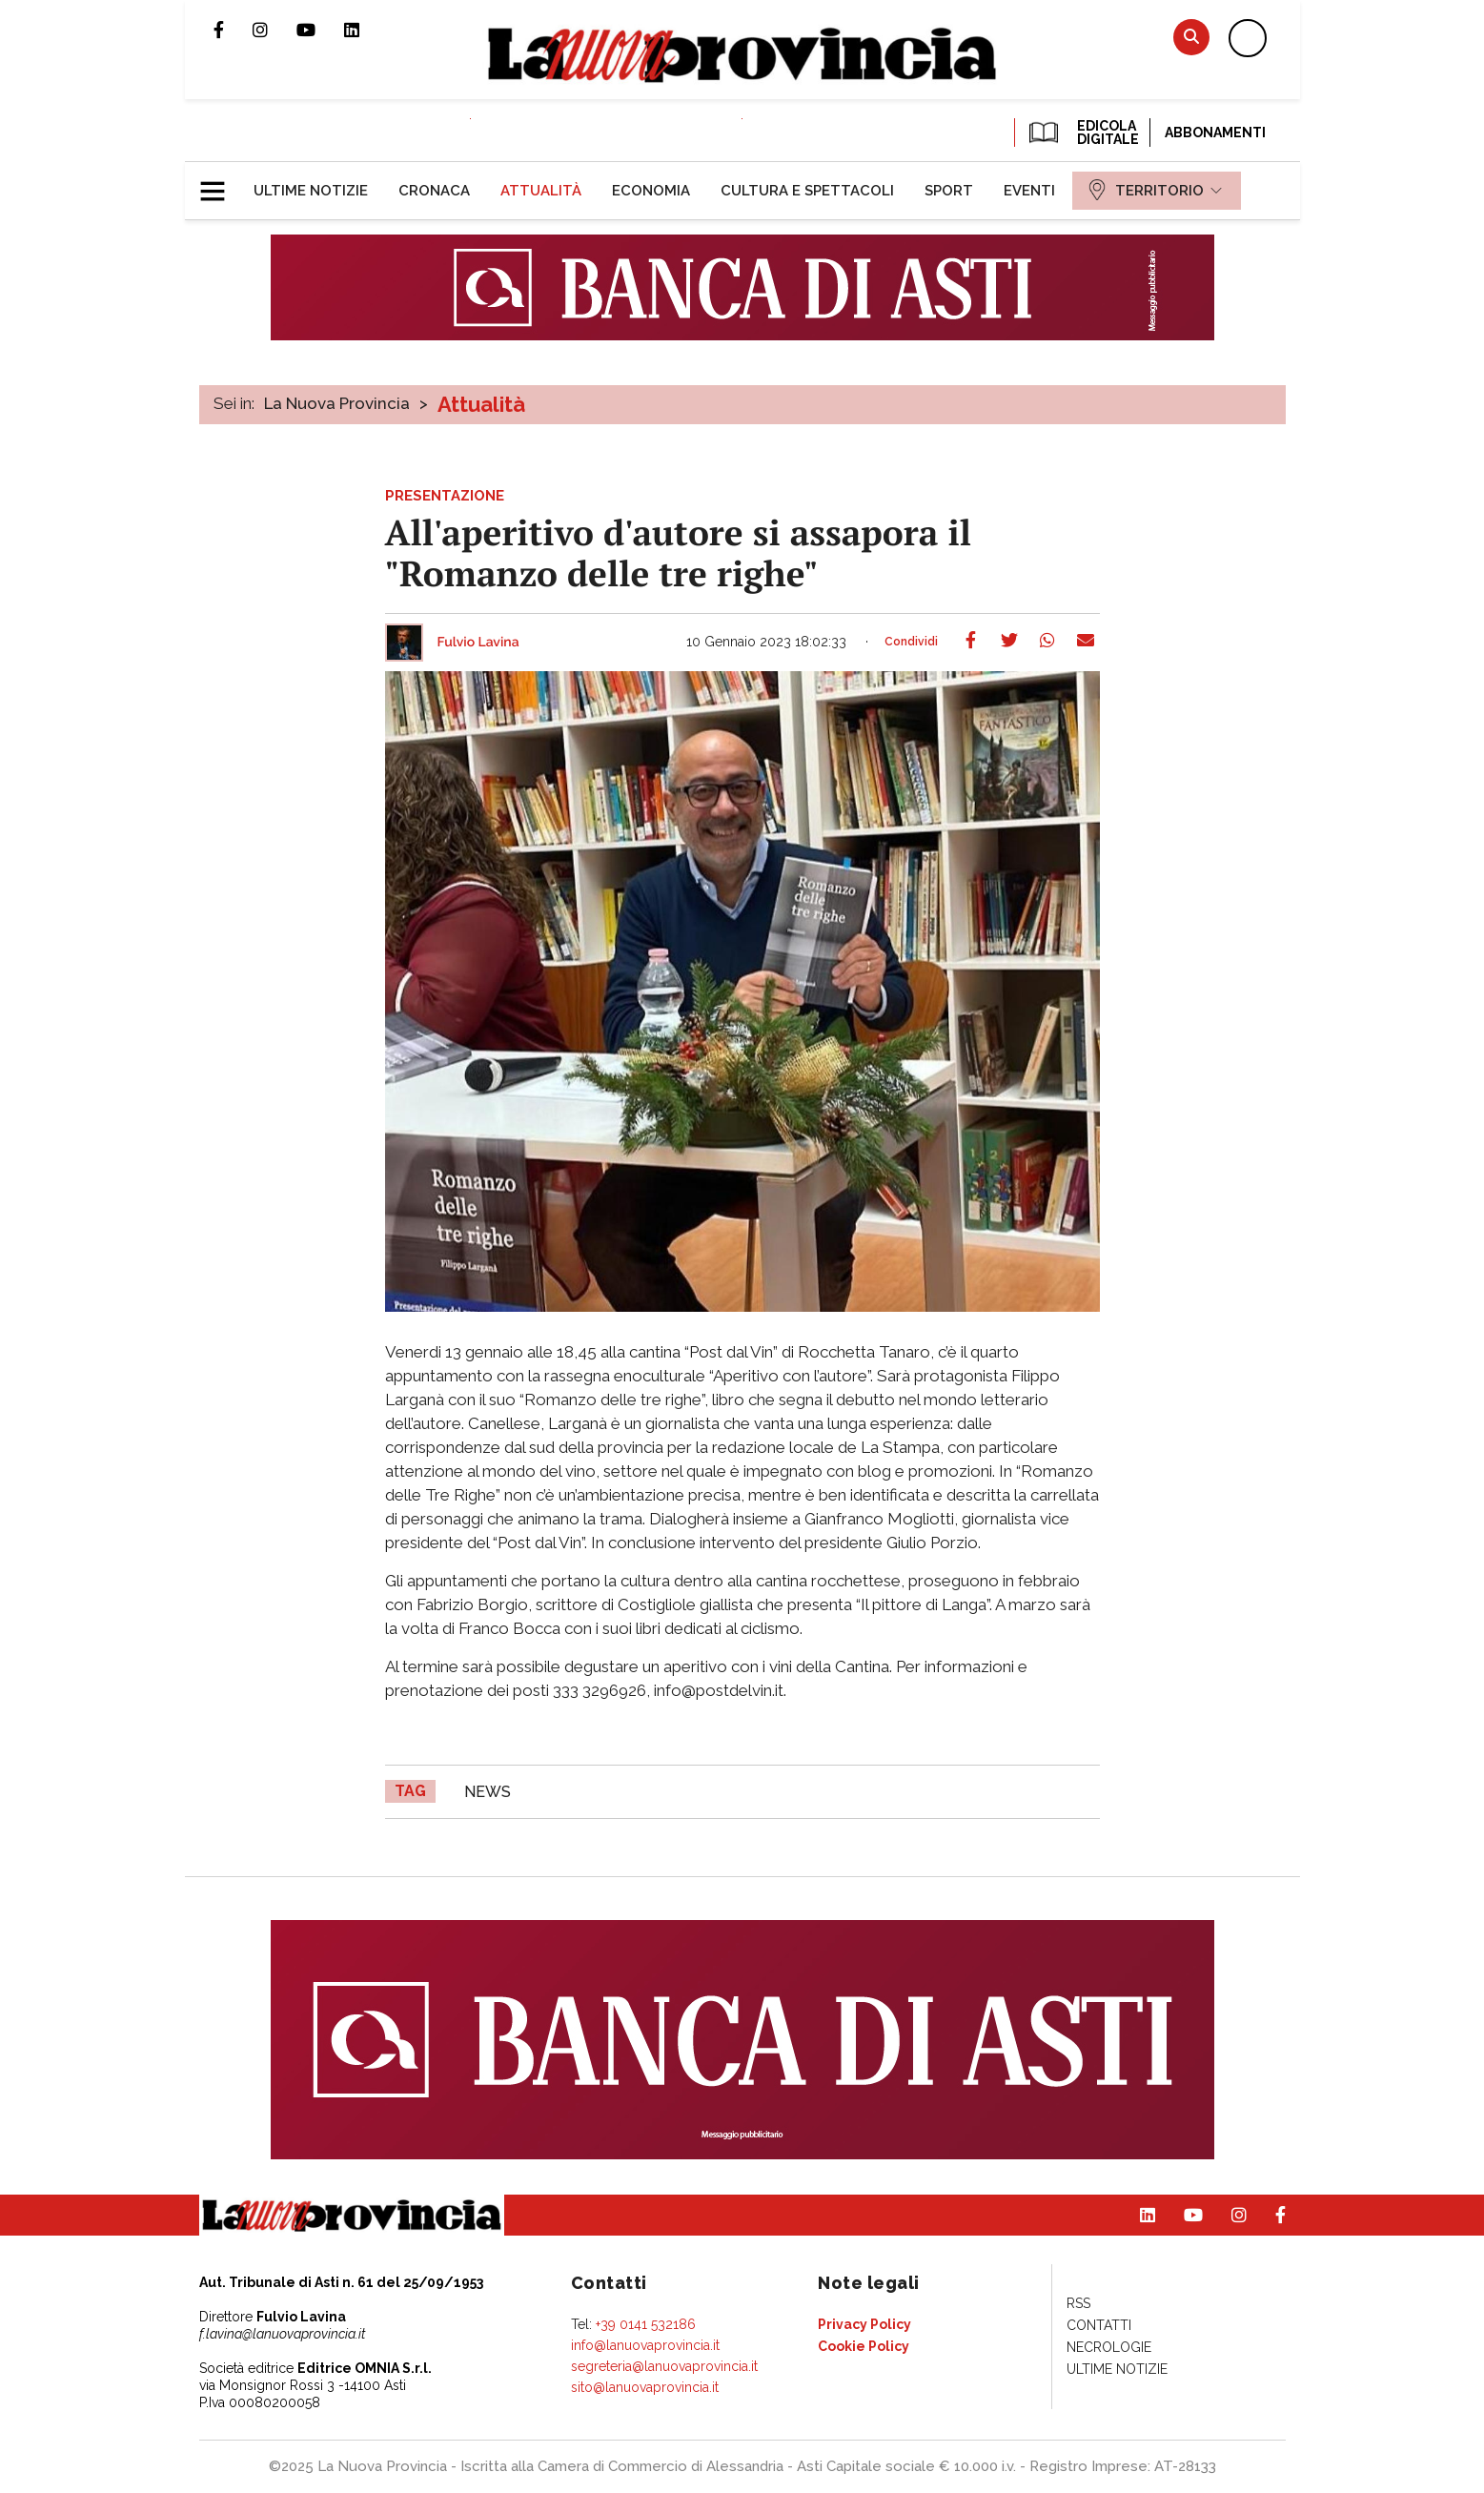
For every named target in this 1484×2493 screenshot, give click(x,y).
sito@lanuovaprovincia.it (645, 2387)
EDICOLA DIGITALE (1082, 132)
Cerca (1191, 36)
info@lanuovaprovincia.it (645, 2345)
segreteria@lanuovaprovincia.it (664, 2366)
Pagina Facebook (233, 29)
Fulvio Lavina (478, 642)
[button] (219, 183)
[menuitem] (310, 191)
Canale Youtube (320, 29)
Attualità (481, 404)
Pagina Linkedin (366, 29)
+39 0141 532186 (646, 2324)
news (487, 1792)
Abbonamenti (1215, 132)
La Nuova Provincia (337, 403)
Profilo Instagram (274, 29)
